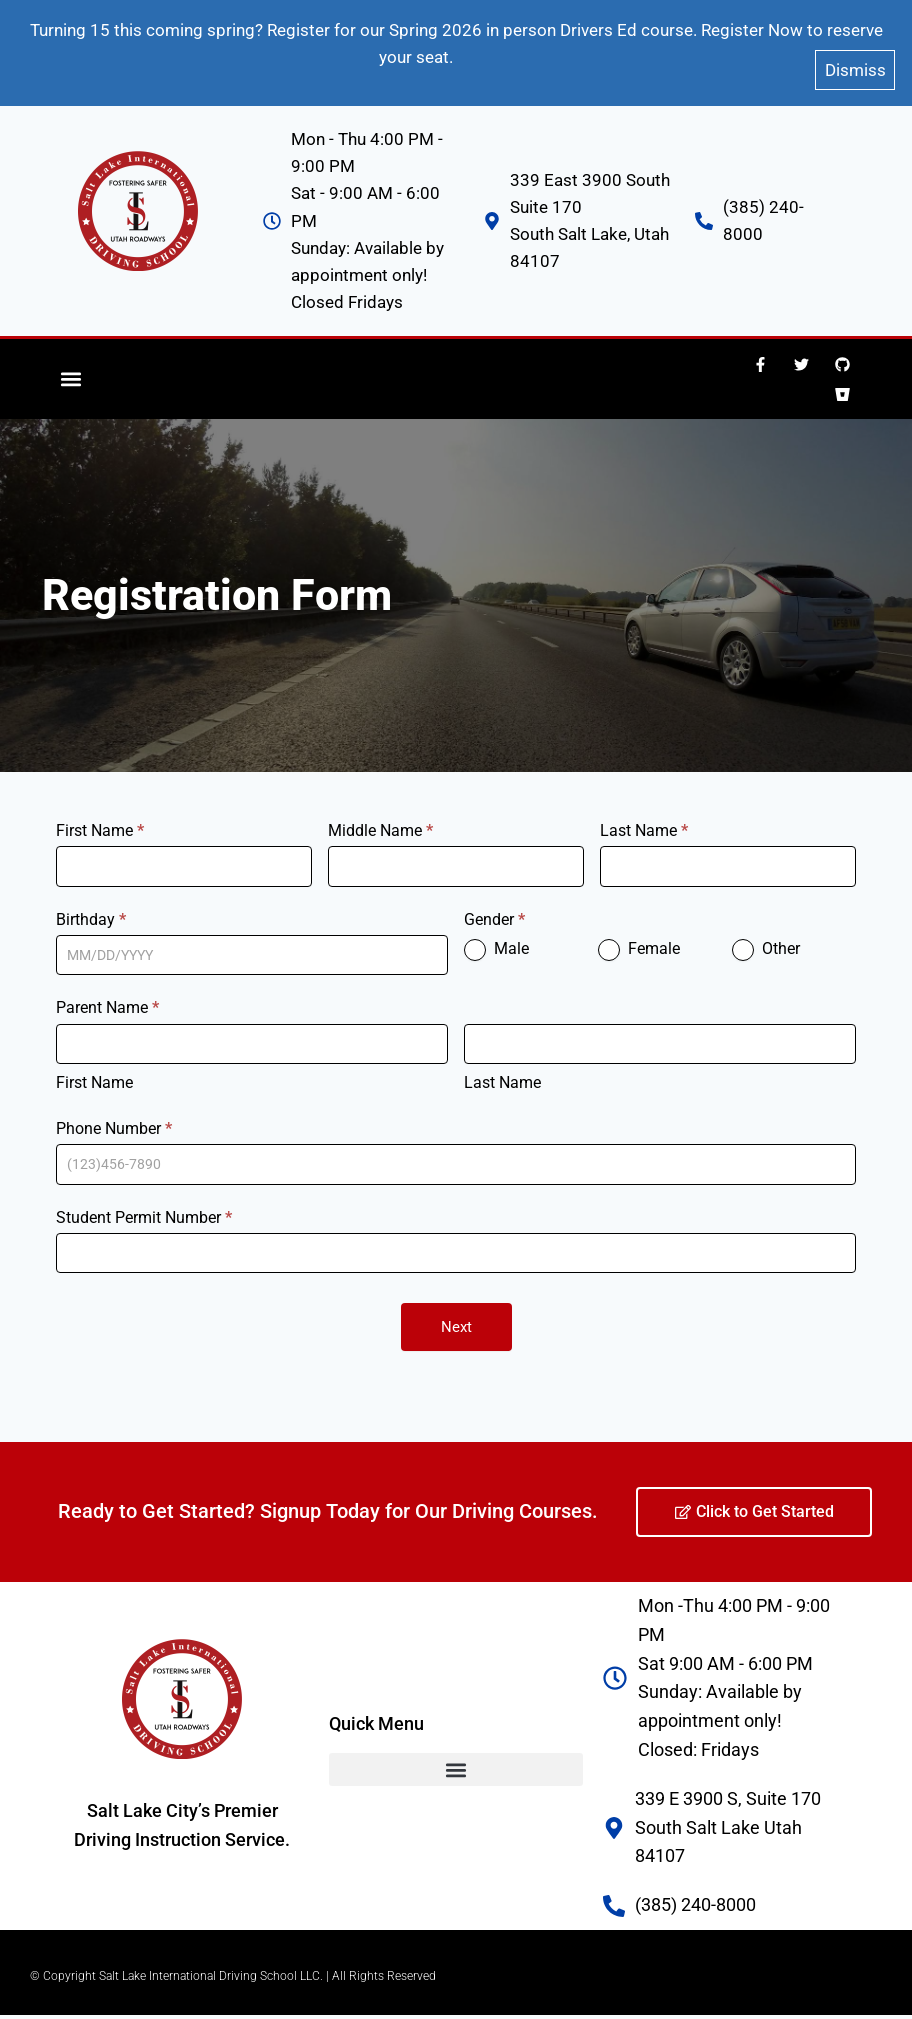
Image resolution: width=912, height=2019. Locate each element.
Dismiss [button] (855, 58)
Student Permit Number (144, 1201)
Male (496, 934)
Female (639, 934)
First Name (100, 814)
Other (766, 934)
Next (456, 1312)
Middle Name (380, 814)
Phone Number (114, 1112)
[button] (71, 363)
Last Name (644, 814)
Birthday (91, 903)
